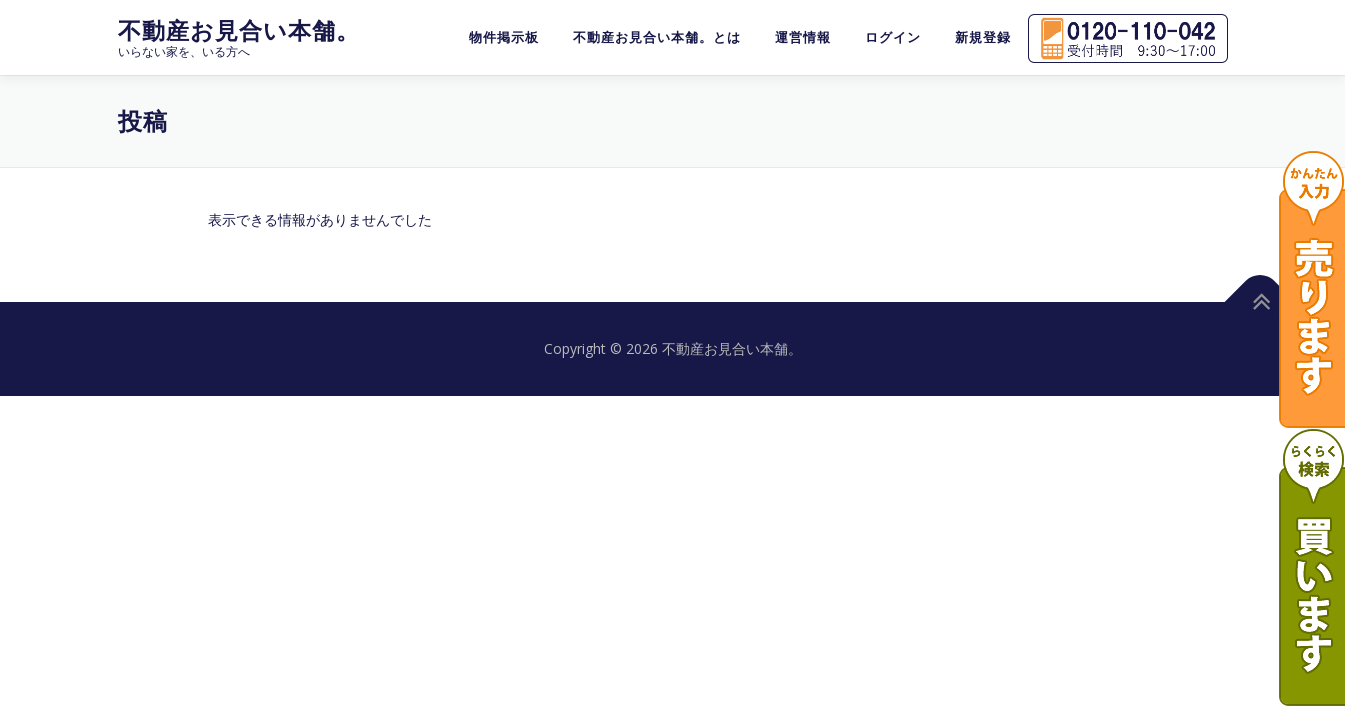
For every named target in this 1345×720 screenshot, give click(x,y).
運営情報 (803, 37)
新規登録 (983, 37)
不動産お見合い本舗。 (239, 30)
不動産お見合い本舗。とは (657, 37)
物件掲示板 (504, 37)
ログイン (893, 37)
